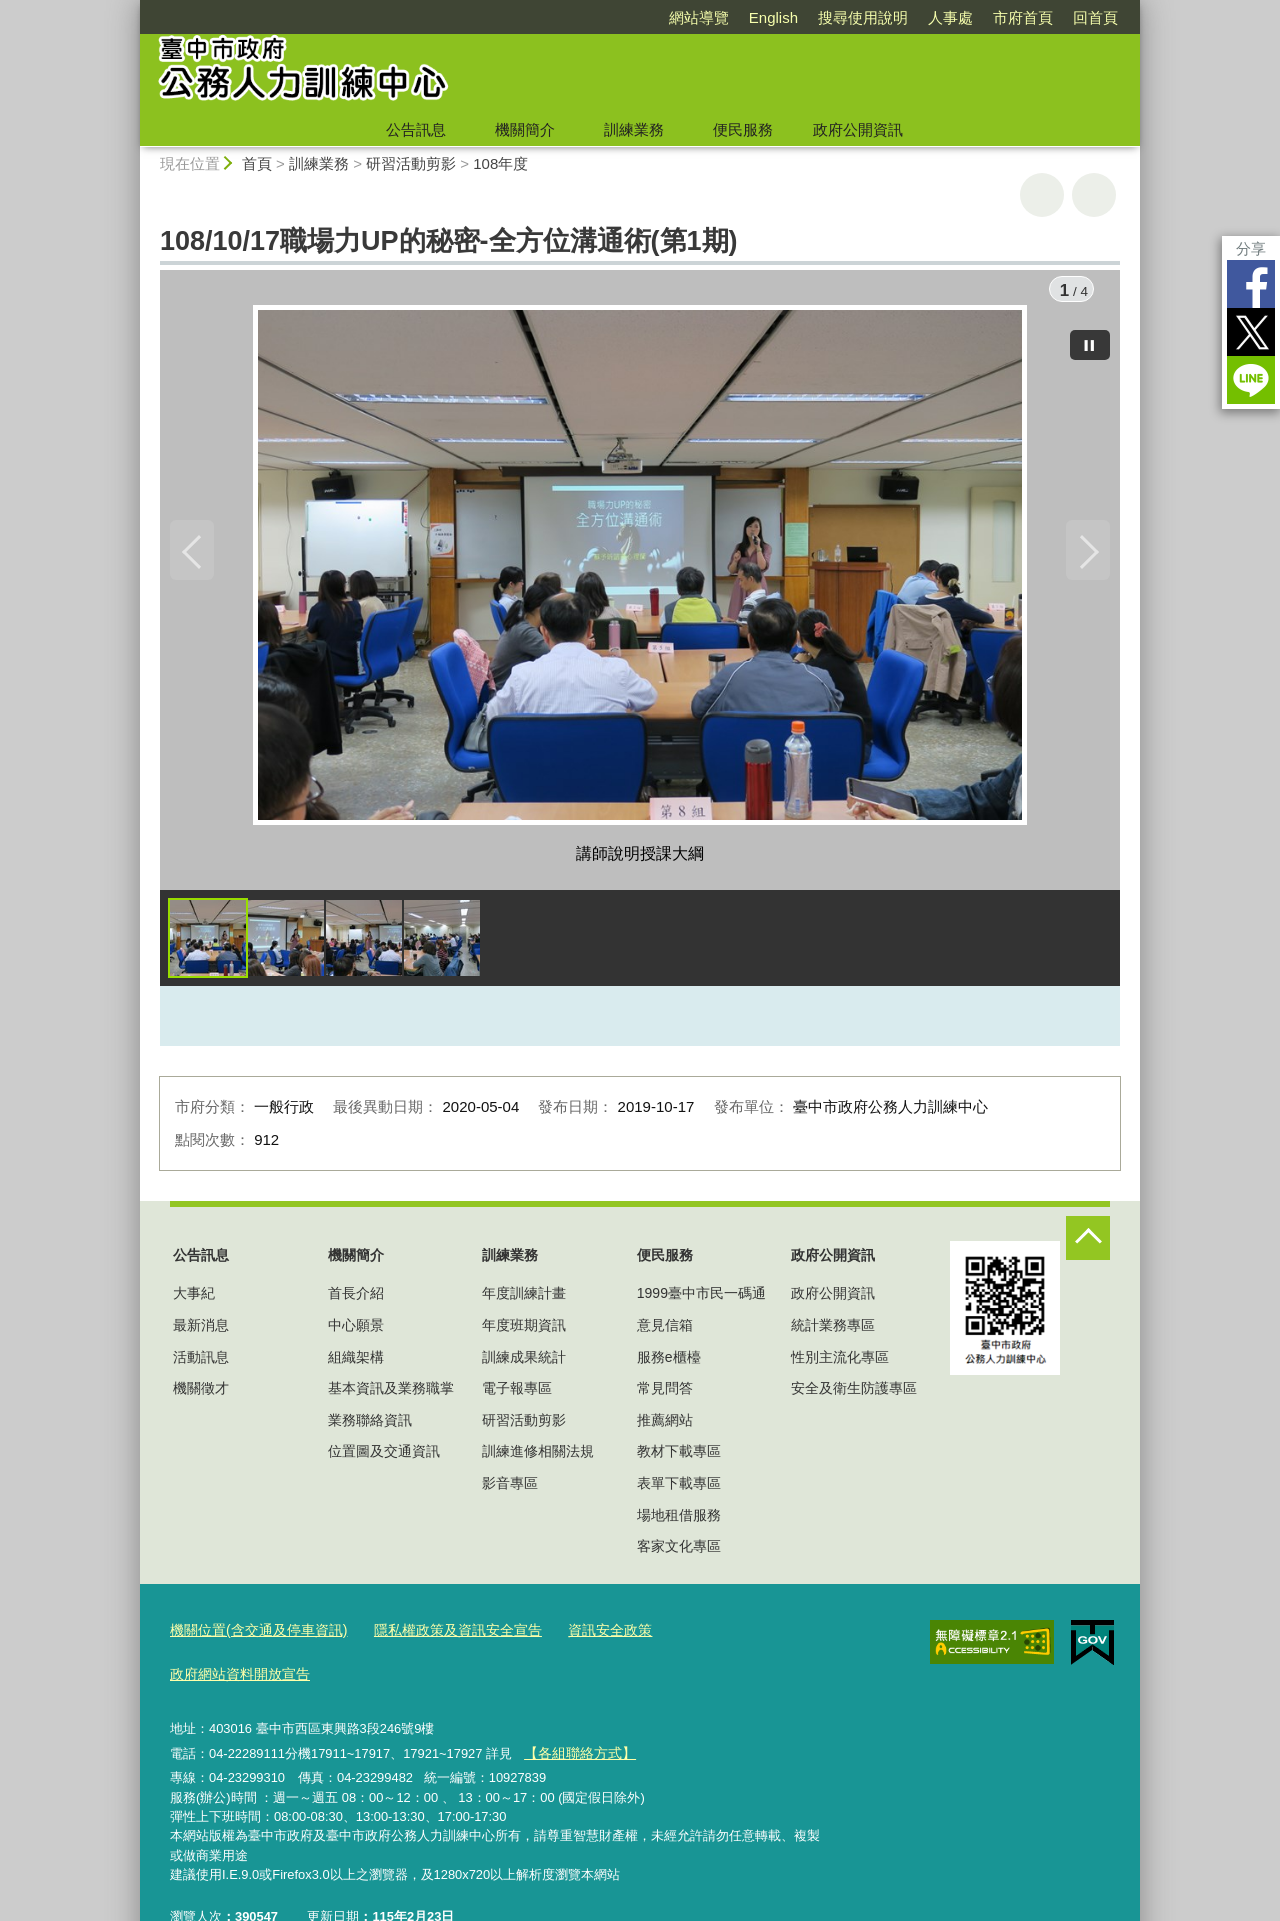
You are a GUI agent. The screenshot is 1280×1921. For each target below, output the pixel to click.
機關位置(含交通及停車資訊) (252, 1634)
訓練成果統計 (524, 1362)
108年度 (500, 163)
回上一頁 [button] (1094, 195)
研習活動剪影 (411, 163)
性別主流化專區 (840, 1362)
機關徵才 (201, 1393)
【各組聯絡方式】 (575, 1709)
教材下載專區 (679, 1457)
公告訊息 (416, 129)
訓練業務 (634, 129)
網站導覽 (699, 17)
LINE (1251, 380)
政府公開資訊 (858, 129)
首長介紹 (356, 1299)
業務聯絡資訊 (370, 1425)
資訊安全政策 (583, 1634)
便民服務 (743, 129)
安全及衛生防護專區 (854, 1393)
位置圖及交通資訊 (384, 1457)
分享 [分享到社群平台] (1251, 248)
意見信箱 (665, 1330)
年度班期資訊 (524, 1330)
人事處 (950, 17)
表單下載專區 (679, 1488)
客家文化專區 (679, 1551)
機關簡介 (525, 129)
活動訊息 (201, 1362)
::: (131, 8)
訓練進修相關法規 (538, 1457)
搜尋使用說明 (863, 17)
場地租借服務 (679, 1520)
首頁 (257, 163)
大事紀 (194, 1299)
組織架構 (356, 1362)
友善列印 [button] (1042, 195)
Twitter (1251, 332)
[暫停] (1090, 340)
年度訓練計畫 (524, 1299)
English (773, 17)
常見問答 (665, 1393)
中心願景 (356, 1330)
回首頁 (1095, 17)
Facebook (1251, 284)
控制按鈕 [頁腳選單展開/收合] (1088, 1243)
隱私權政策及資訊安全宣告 (439, 1634)
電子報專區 (517, 1393)
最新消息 (201, 1330)
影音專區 (510, 1488)
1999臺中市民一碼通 (701, 1299)
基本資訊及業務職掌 (391, 1393)
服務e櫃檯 (669, 1362)
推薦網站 (665, 1425)
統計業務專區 (833, 1330)
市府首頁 (1023, 17)
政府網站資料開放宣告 (713, 1634)
